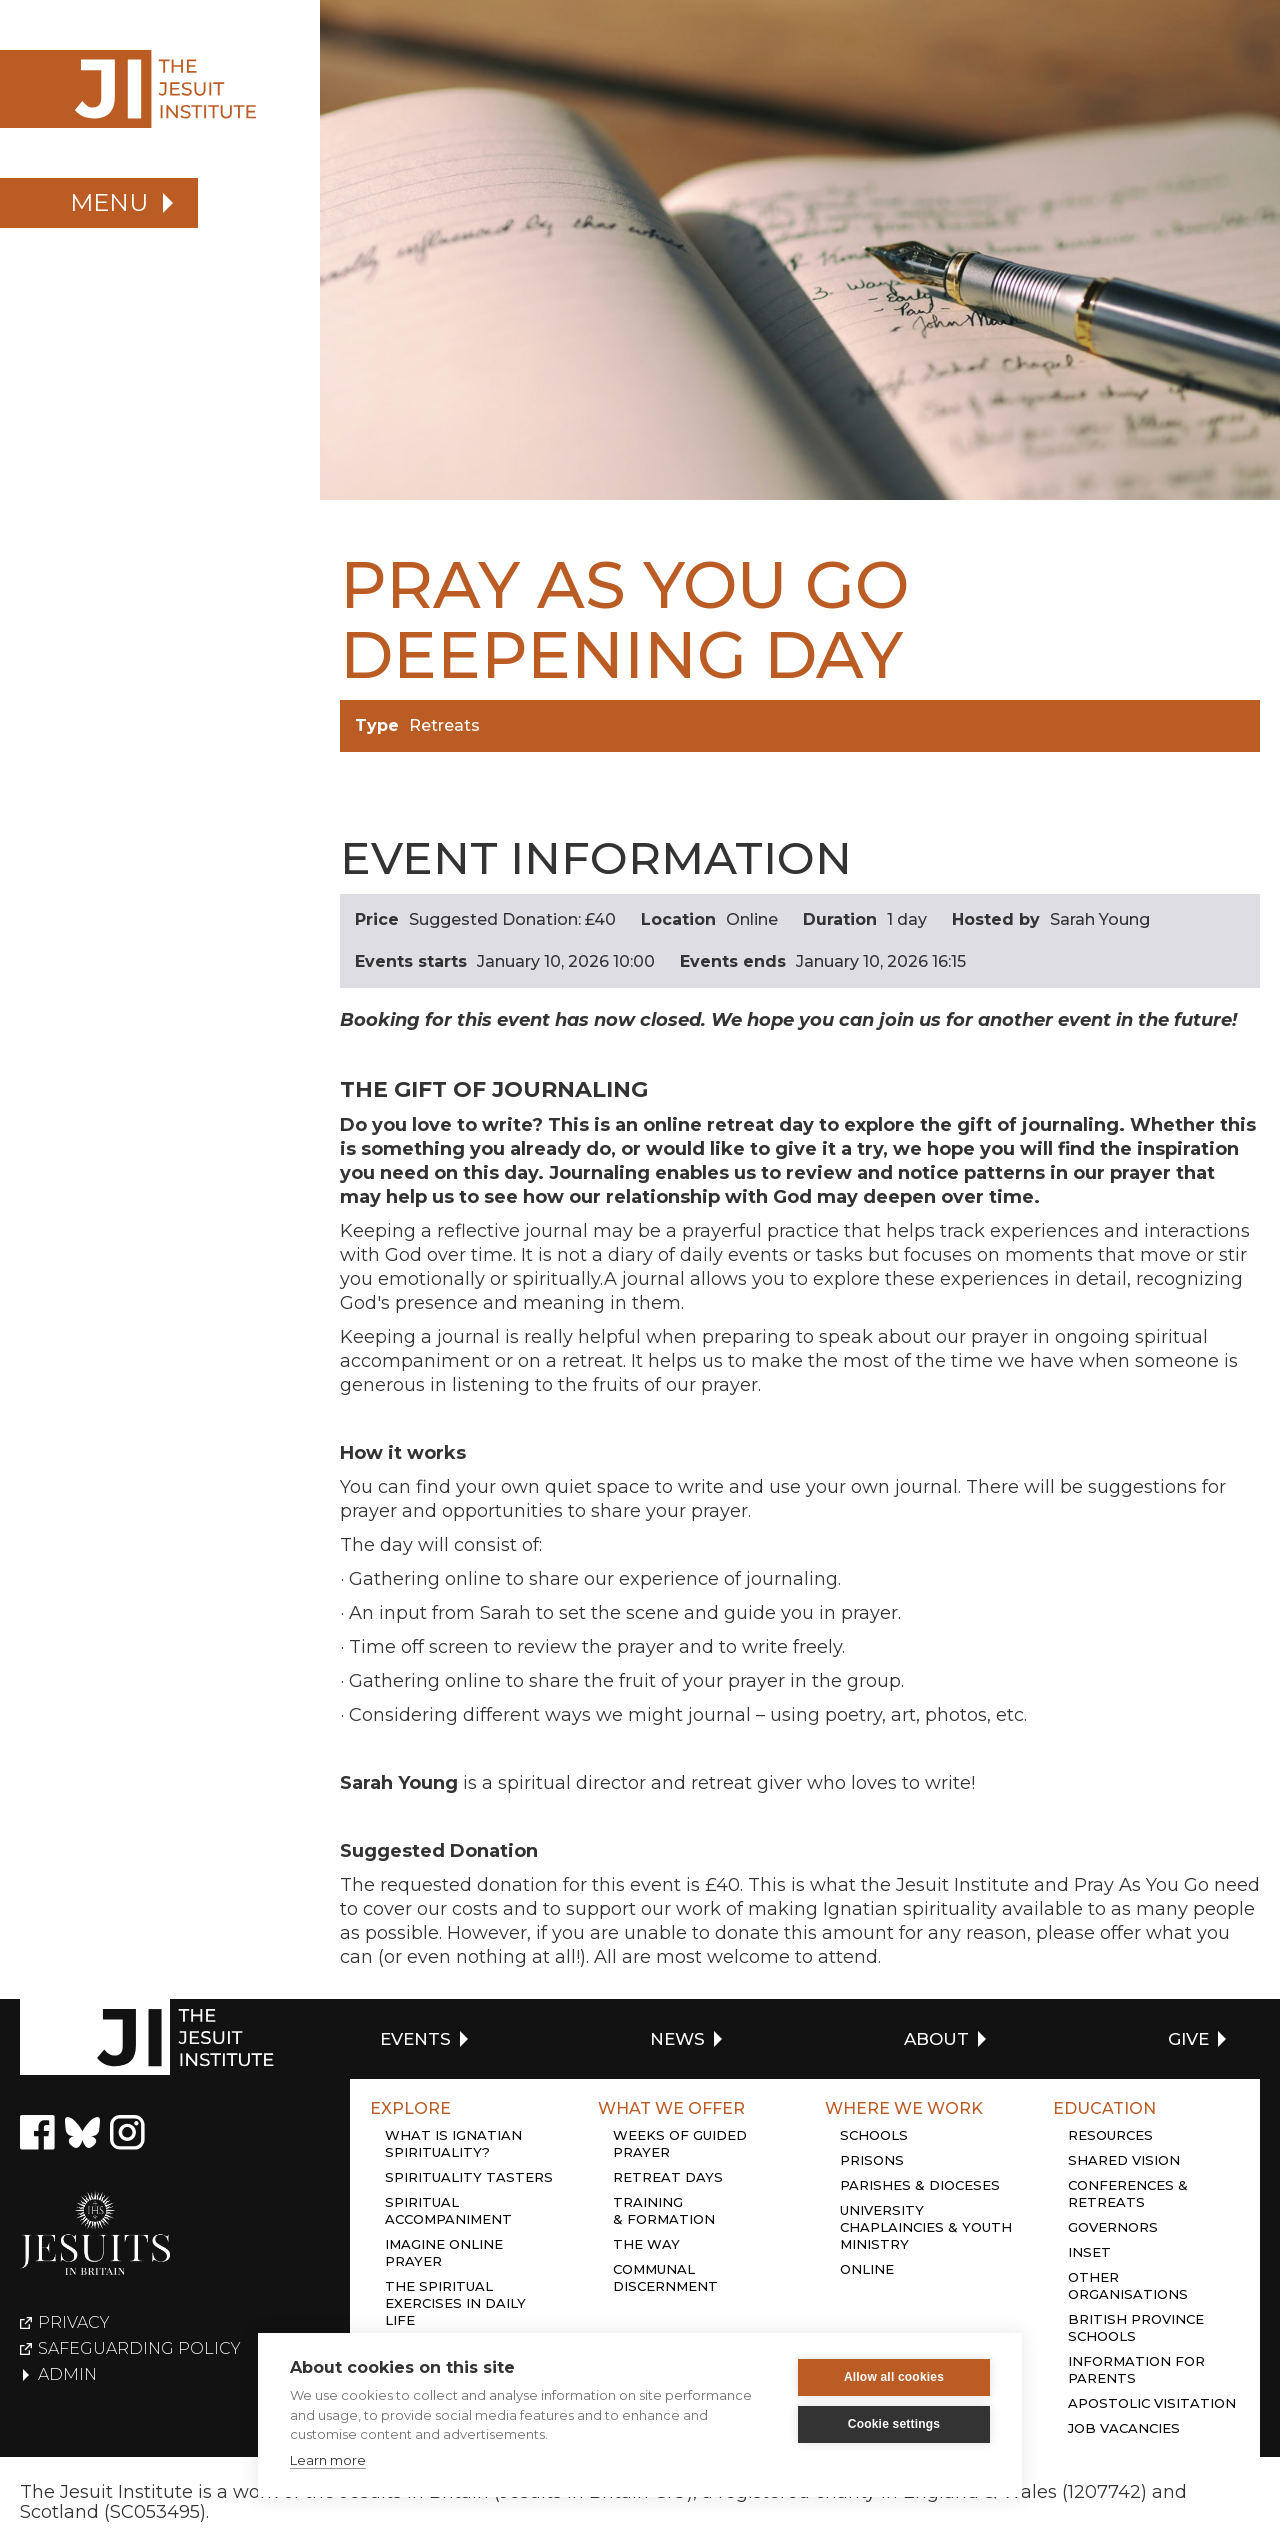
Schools (874, 2135)
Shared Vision (1124, 2160)
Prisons (872, 2160)
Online (867, 2269)
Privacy (74, 2323)
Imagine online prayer (444, 2252)
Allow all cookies (894, 2377)
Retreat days (668, 2177)
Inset (1089, 2252)
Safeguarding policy (139, 2349)
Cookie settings (894, 2424)
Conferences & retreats (1128, 2193)
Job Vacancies (1124, 2428)
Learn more (328, 2460)
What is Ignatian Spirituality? (453, 2143)
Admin (67, 2375)
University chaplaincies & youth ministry (926, 2227)
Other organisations (1128, 2285)
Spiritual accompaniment (448, 2210)
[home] (160, 89)
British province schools (1136, 2327)
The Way (646, 2244)
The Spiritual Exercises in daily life (455, 2303)
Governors (1113, 2227)
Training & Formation (664, 2210)
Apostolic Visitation (1152, 2403)
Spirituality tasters (469, 2177)
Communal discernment (665, 2277)
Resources (1110, 2135)
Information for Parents (1136, 2369)
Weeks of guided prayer (680, 2143)
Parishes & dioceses (920, 2185)
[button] (99, 203)
